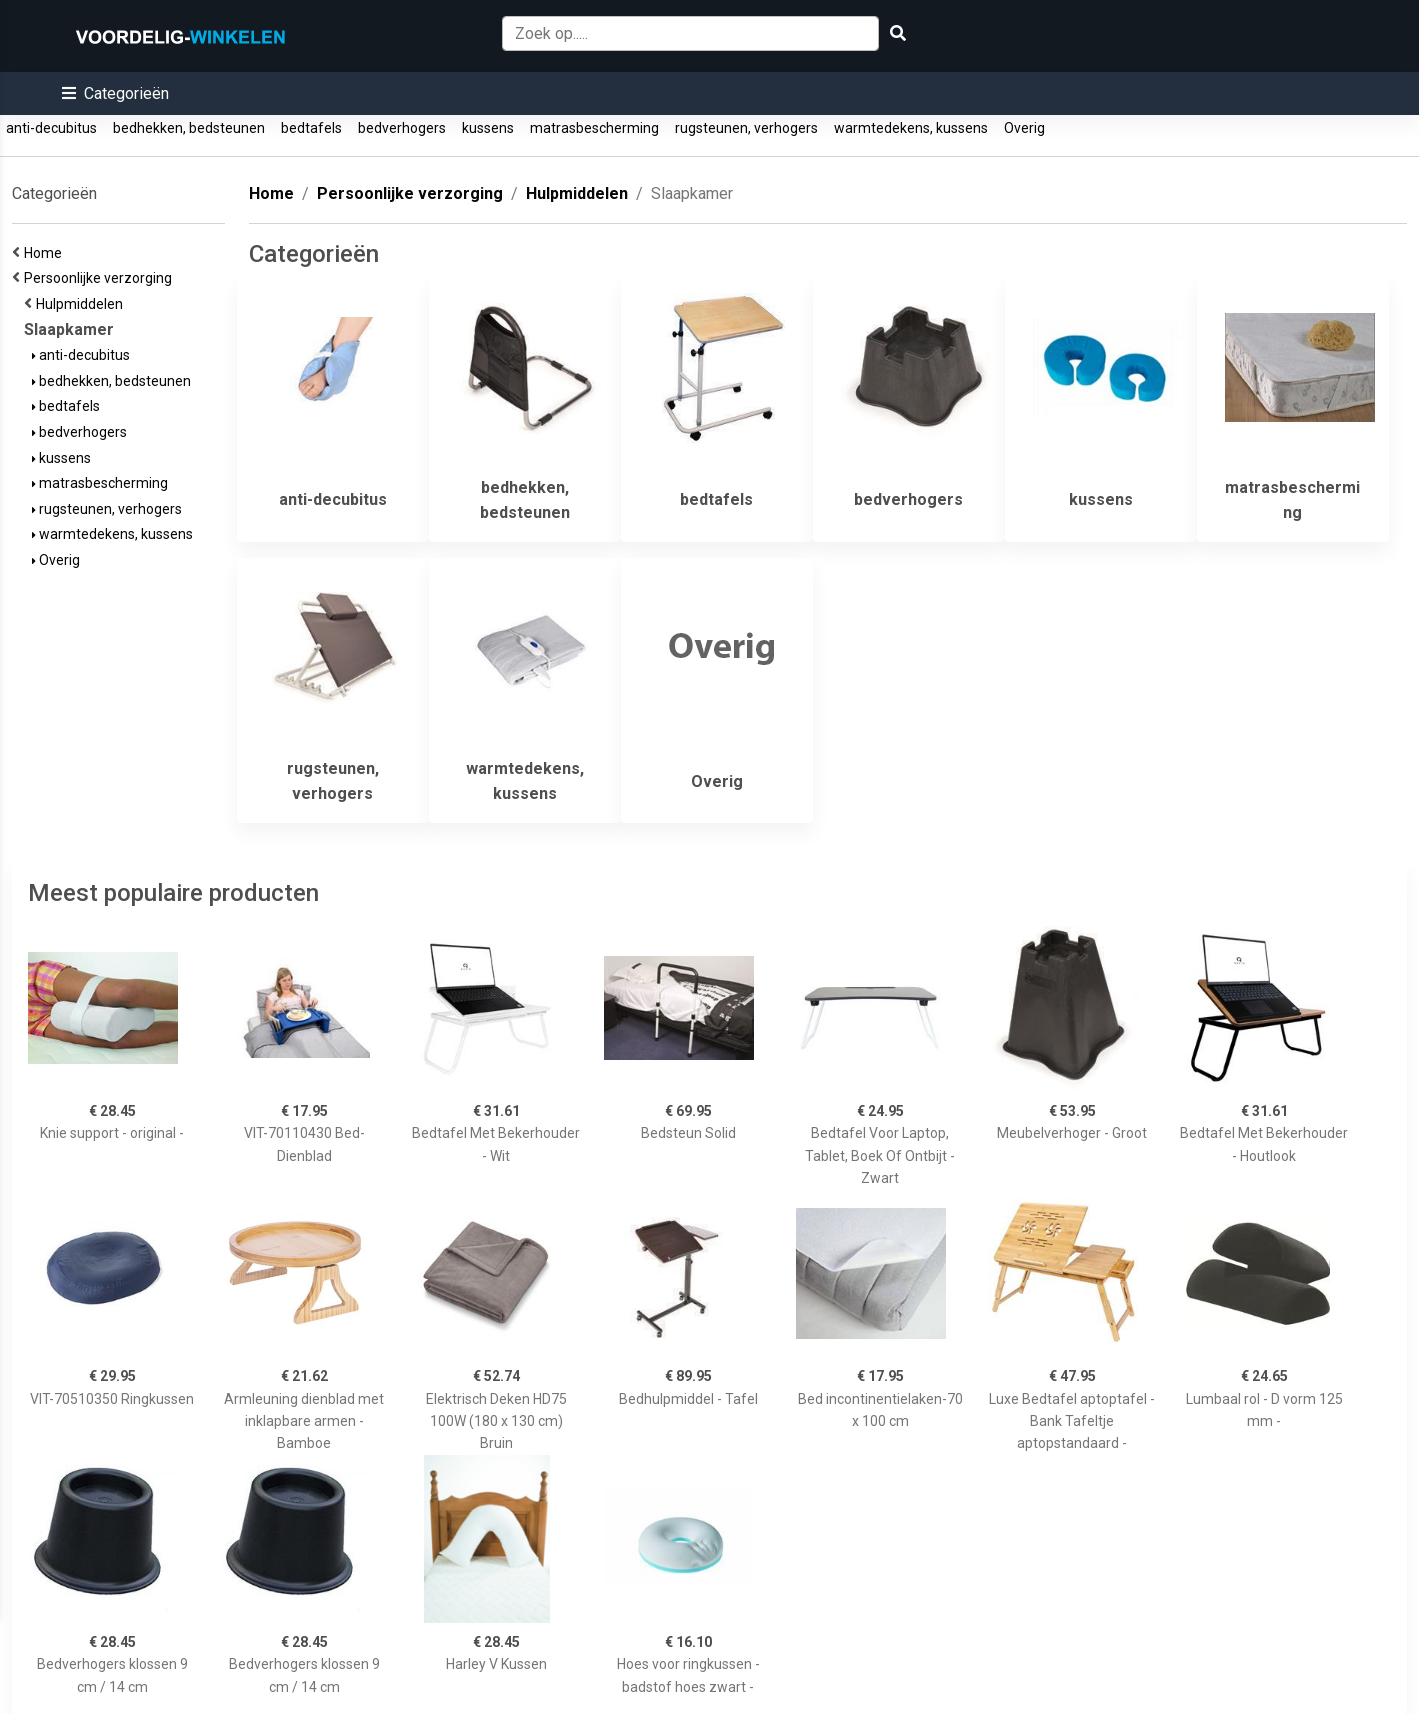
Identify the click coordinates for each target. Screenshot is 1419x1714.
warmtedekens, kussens (911, 128)
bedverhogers (402, 128)
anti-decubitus (51, 128)
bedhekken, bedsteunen (189, 128)
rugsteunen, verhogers (746, 128)
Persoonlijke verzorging (101, 278)
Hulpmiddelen (82, 304)
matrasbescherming (594, 128)
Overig (1024, 128)
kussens (488, 128)
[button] (115, 93)
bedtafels (311, 128)
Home (46, 253)
